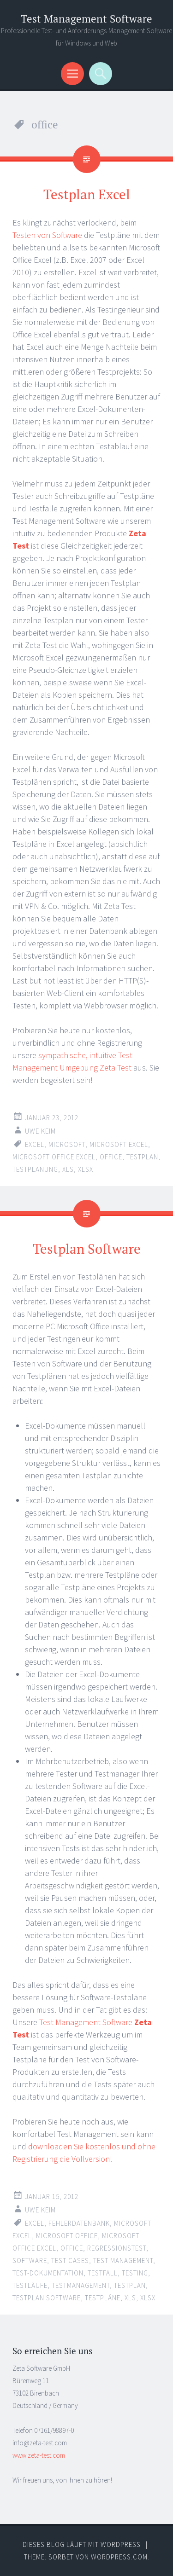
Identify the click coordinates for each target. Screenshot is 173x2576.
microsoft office (67, 2235)
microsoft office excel (53, 1156)
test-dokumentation (48, 2273)
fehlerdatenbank (79, 2223)
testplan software (46, 2297)
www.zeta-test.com (38, 2455)
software (29, 2260)
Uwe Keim (40, 1131)
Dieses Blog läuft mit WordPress (82, 2544)
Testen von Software (47, 235)
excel (34, 1144)
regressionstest (116, 2248)
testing (135, 2273)
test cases (70, 2260)
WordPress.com (119, 2557)
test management (123, 2260)
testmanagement (81, 2285)
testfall (103, 2273)
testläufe (30, 2285)
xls (68, 1169)
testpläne (102, 2297)
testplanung (35, 1169)
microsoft (66, 1144)
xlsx (85, 1169)
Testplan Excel (86, 194)
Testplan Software (87, 1248)
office (111, 1156)
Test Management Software (86, 19)
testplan (142, 1156)
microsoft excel (118, 1144)
